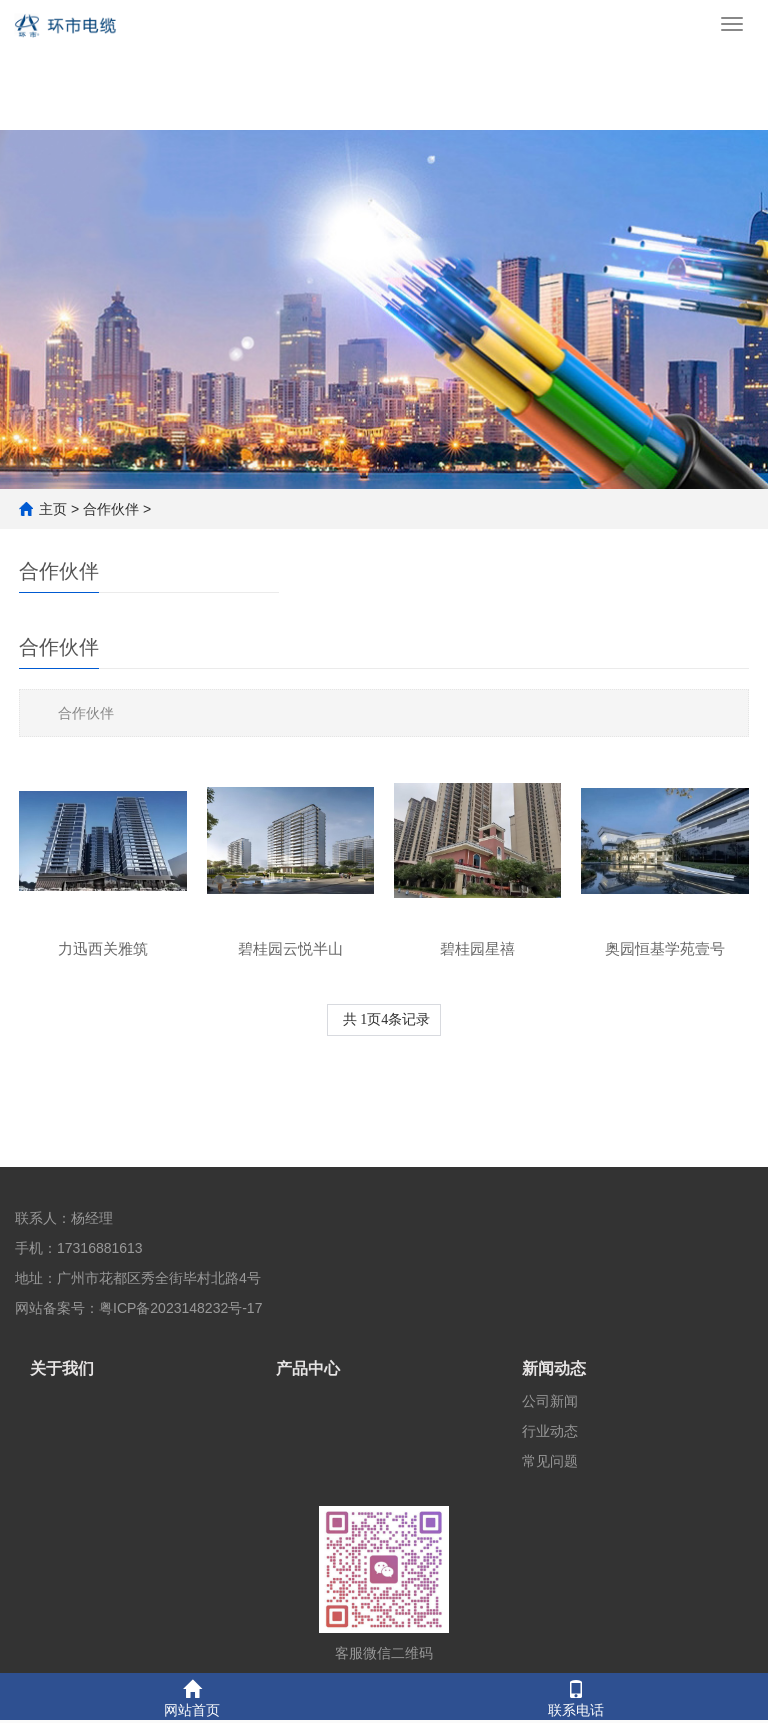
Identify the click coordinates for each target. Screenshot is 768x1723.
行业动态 (550, 1431)
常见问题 (550, 1461)
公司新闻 (550, 1401)
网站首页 (192, 1696)
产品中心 (308, 1368)
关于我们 (62, 1368)
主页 (53, 509)
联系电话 (576, 1696)
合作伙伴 (111, 509)
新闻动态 (554, 1368)
